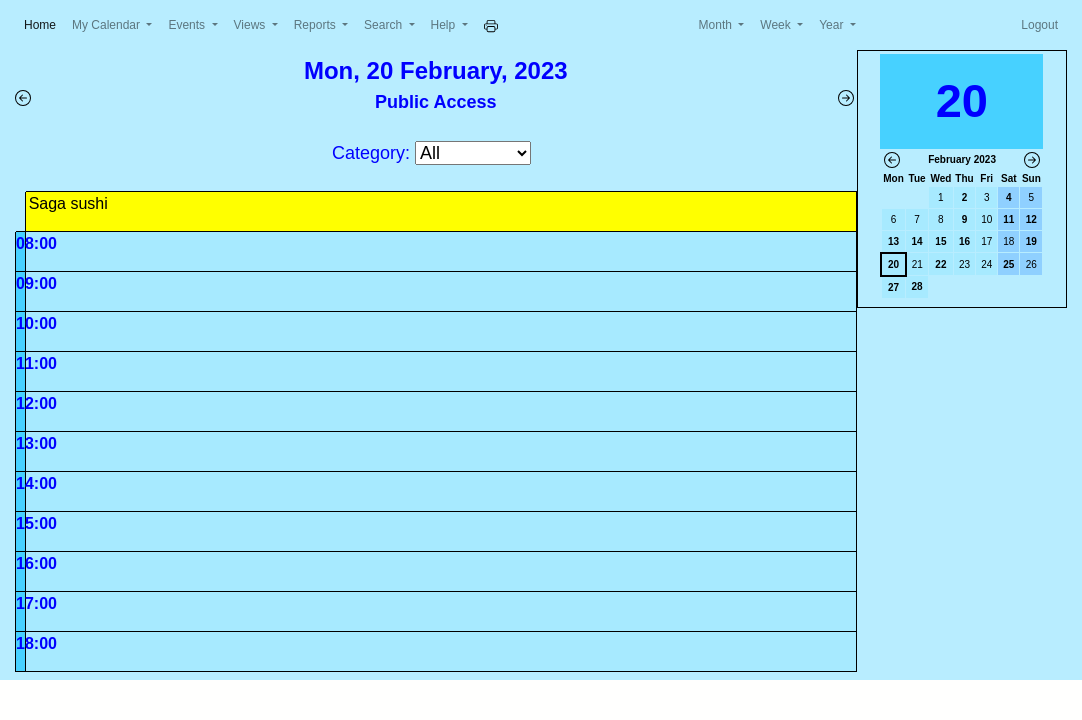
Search (384, 25)
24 (986, 264)
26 (1031, 264)
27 (893, 287)
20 (893, 264)
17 (986, 241)
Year (833, 25)
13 (893, 241)
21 (917, 264)
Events (188, 25)
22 (940, 264)
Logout (1039, 25)
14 (917, 241)
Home (44, 23)
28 (917, 286)
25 (1008, 264)
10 (986, 219)
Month (717, 25)
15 (940, 241)
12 (1031, 219)
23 (964, 264)
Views (251, 25)
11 (1008, 219)
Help (445, 25)
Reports (316, 25)
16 (964, 241)
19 (1031, 241)
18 (1008, 241)
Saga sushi (68, 203)
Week (777, 25)
